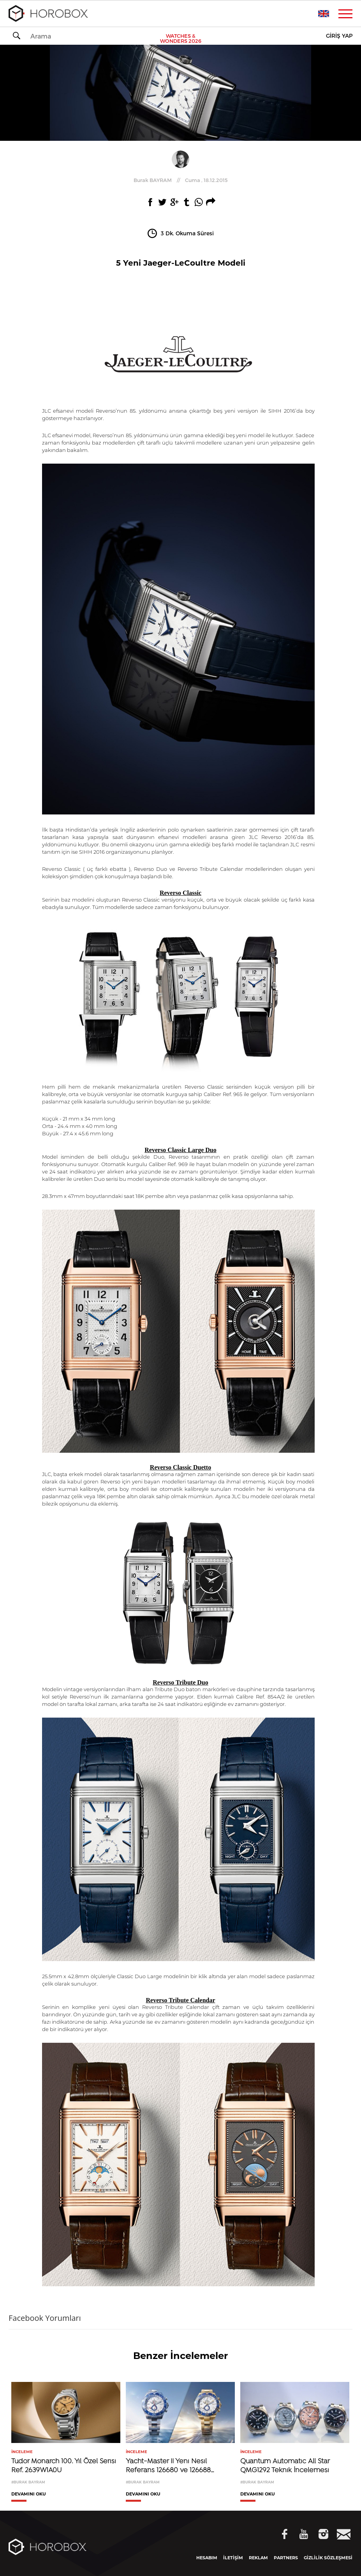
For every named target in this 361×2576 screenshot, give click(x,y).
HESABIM (206, 2557)
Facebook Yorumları (45, 2318)
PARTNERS (286, 2557)
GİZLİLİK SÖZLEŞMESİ (328, 2557)
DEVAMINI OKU (28, 2494)
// (181, 180)
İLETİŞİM (233, 2557)
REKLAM (258, 2557)
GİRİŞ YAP (339, 36)
